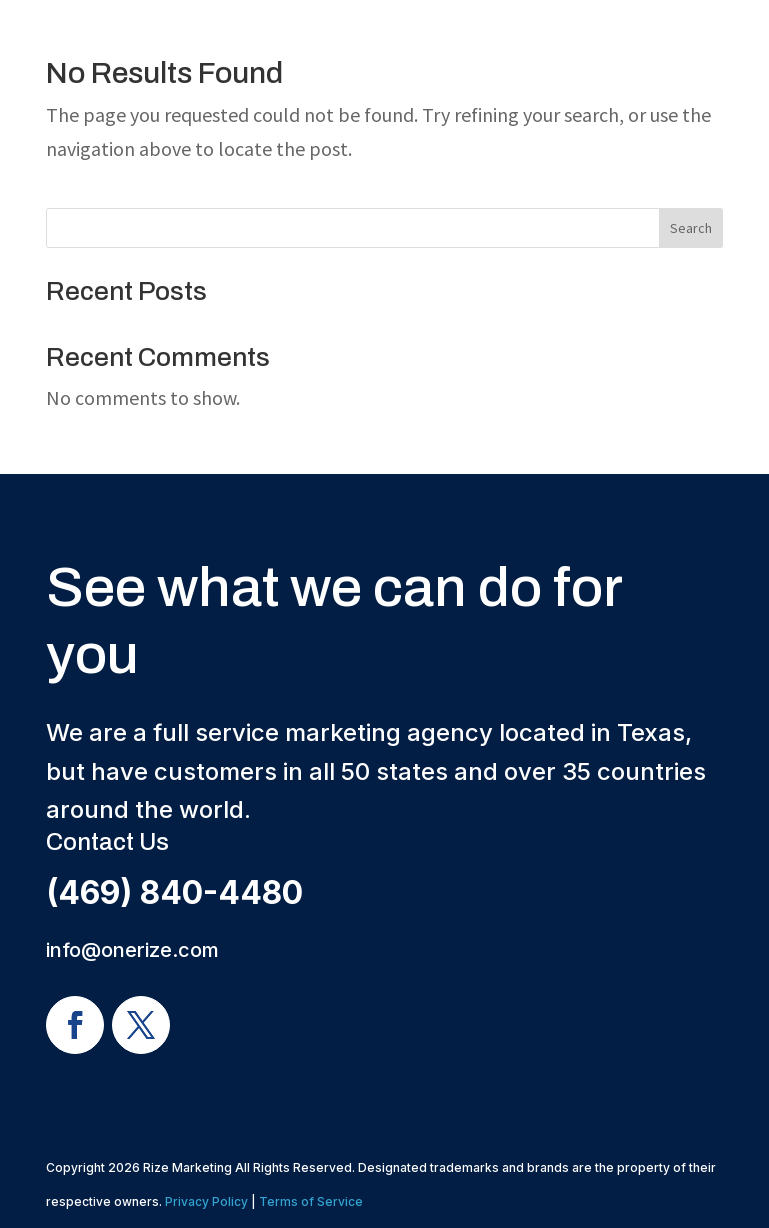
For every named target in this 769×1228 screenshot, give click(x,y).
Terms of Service (311, 1201)
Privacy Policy (206, 1201)
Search (691, 228)
